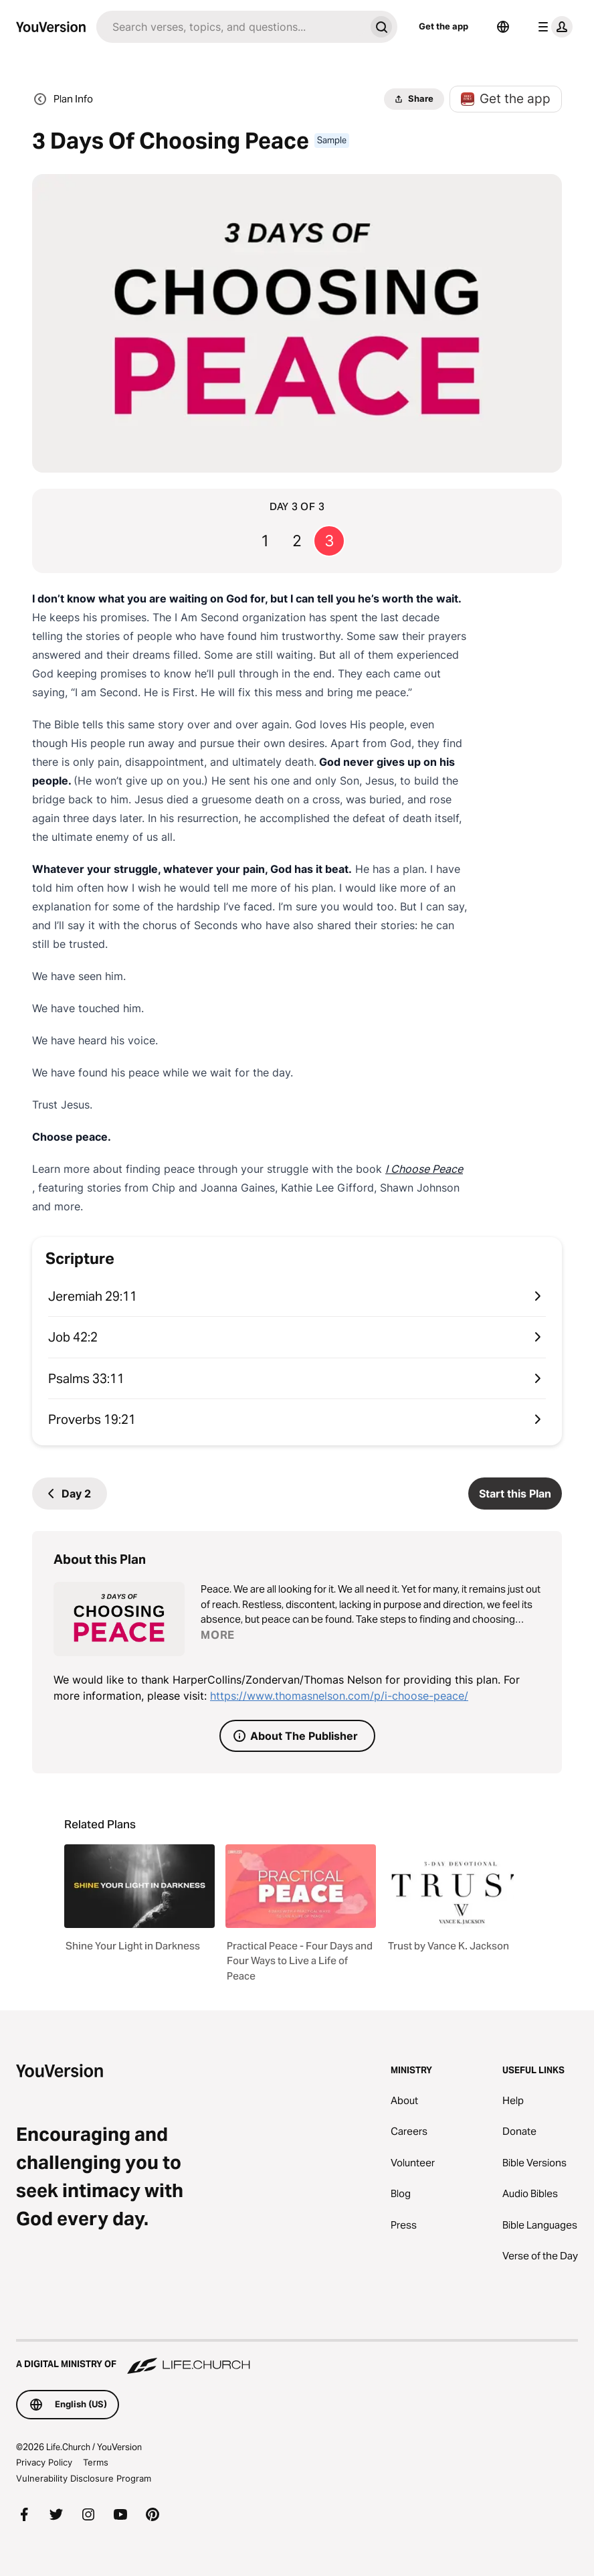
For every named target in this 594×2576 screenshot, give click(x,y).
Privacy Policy (44, 2462)
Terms (95, 2462)
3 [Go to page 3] (329, 541)
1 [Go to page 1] (265, 541)
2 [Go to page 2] (297, 541)
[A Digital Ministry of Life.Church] (297, 2358)
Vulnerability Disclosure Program (83, 2478)
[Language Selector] (503, 26)
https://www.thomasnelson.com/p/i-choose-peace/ (339, 1695)
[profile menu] (552, 26)
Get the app (443, 26)
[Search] (230, 26)
